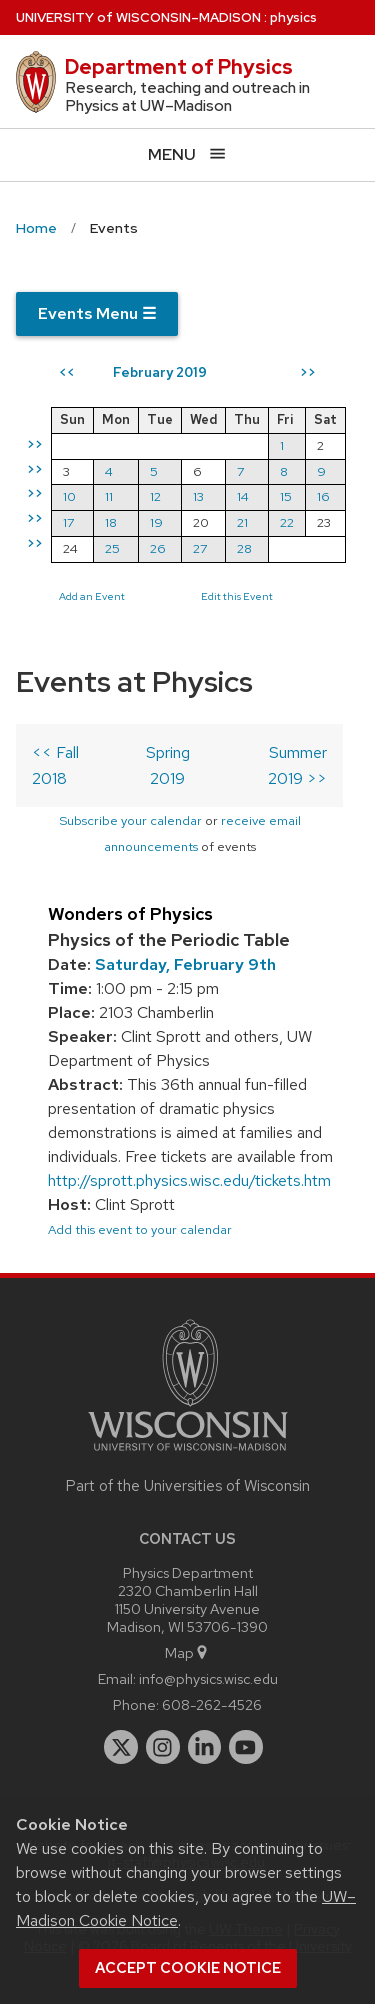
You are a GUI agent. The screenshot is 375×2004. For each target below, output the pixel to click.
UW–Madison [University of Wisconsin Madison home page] (138, 17)
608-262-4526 (212, 1704)
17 (68, 522)
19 (156, 522)
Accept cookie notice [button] (188, 1968)
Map (187, 1652)
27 (200, 548)
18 (111, 522)
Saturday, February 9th (185, 964)
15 (286, 496)
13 (198, 496)
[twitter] (121, 1747)
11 (109, 496)
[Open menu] (187, 154)
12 (155, 496)
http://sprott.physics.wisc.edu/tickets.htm (189, 1180)
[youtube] (246, 1747)
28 (244, 548)
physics (293, 17)
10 (69, 496)
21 (242, 522)
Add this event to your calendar (140, 1229)
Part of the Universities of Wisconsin (188, 1486)
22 (287, 522)
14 (243, 496)
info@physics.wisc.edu (208, 1678)
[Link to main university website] (188, 1454)
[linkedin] (205, 1747)
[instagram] (163, 1747)
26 (158, 548)
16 (323, 496)
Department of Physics (179, 67)
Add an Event (92, 596)
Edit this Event (237, 596)
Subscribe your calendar (130, 820)
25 (112, 548)
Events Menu (97, 313)
